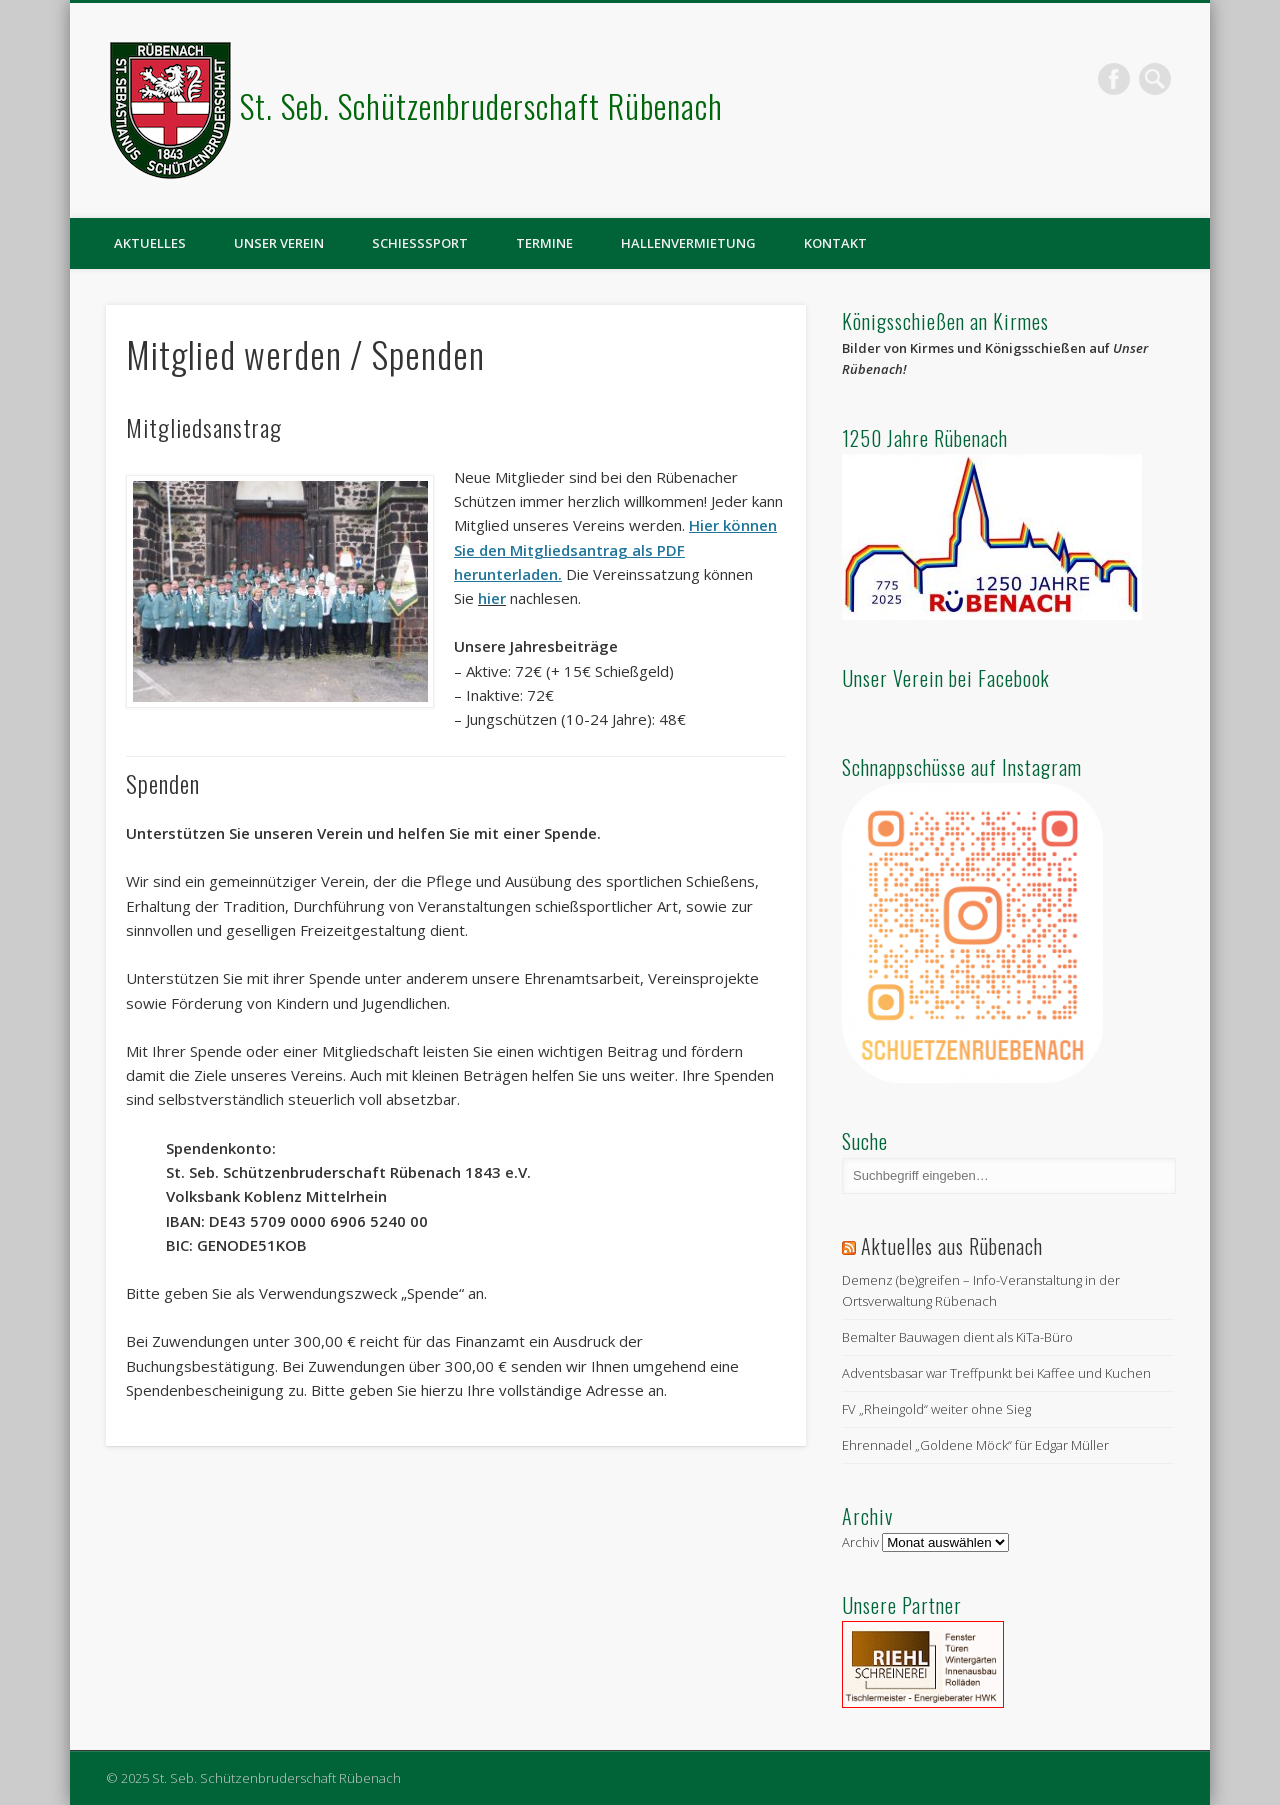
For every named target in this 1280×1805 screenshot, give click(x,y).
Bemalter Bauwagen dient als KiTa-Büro (957, 1337)
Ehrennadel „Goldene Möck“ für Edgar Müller (975, 1445)
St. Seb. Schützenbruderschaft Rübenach (481, 105)
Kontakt (835, 243)
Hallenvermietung (688, 243)
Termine (544, 243)
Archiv (860, 1542)
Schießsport (420, 243)
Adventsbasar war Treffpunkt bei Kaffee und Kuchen (996, 1373)
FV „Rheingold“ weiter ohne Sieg (936, 1409)
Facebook (1114, 79)
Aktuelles (150, 243)
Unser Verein (279, 243)
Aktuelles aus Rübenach (952, 1246)
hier (492, 598)
